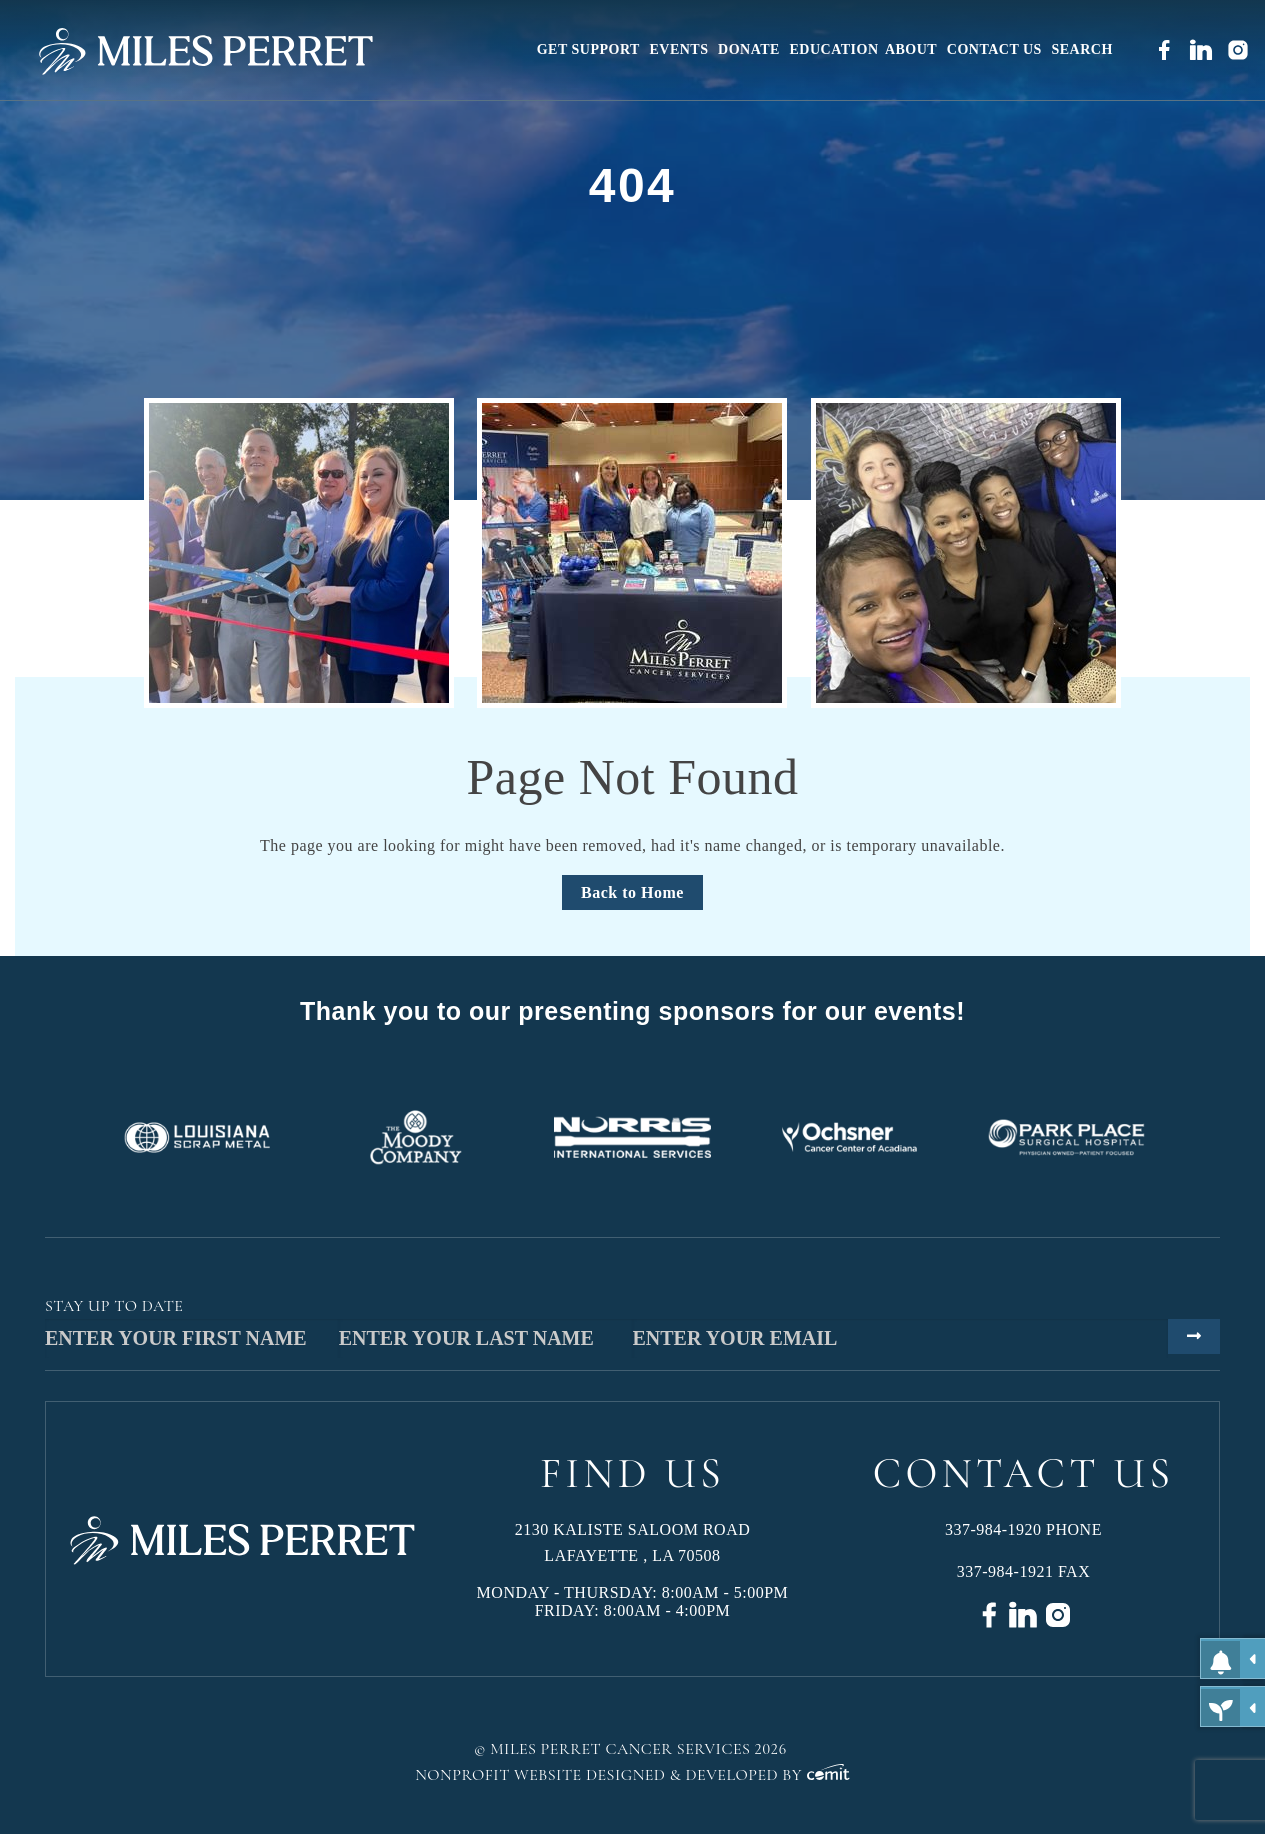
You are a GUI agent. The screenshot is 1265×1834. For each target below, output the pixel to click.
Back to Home (632, 892)
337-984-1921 (1005, 1571)
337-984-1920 (993, 1529)
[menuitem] (590, 50)
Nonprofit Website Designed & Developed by (632, 1775)
